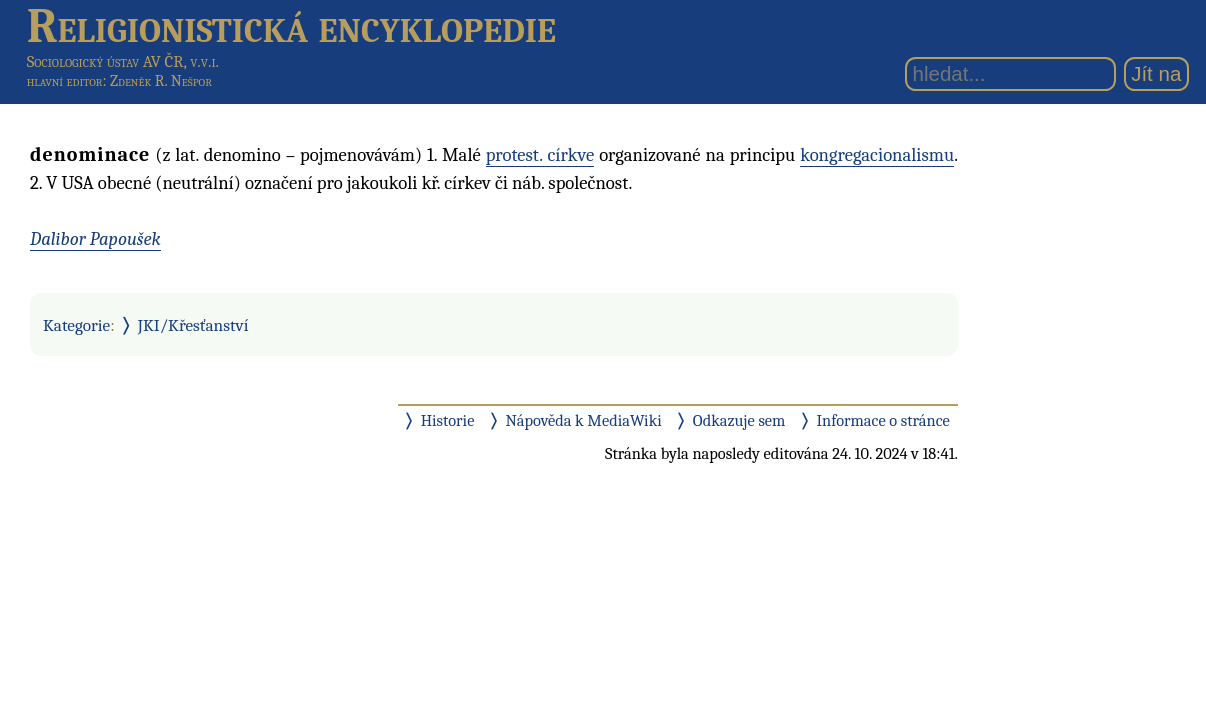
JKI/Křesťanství (193, 325)
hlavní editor (65, 81)
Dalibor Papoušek (95, 239)
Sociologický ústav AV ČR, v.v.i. (123, 61)
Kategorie (76, 325)
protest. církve (540, 155)
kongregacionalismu (877, 155)
